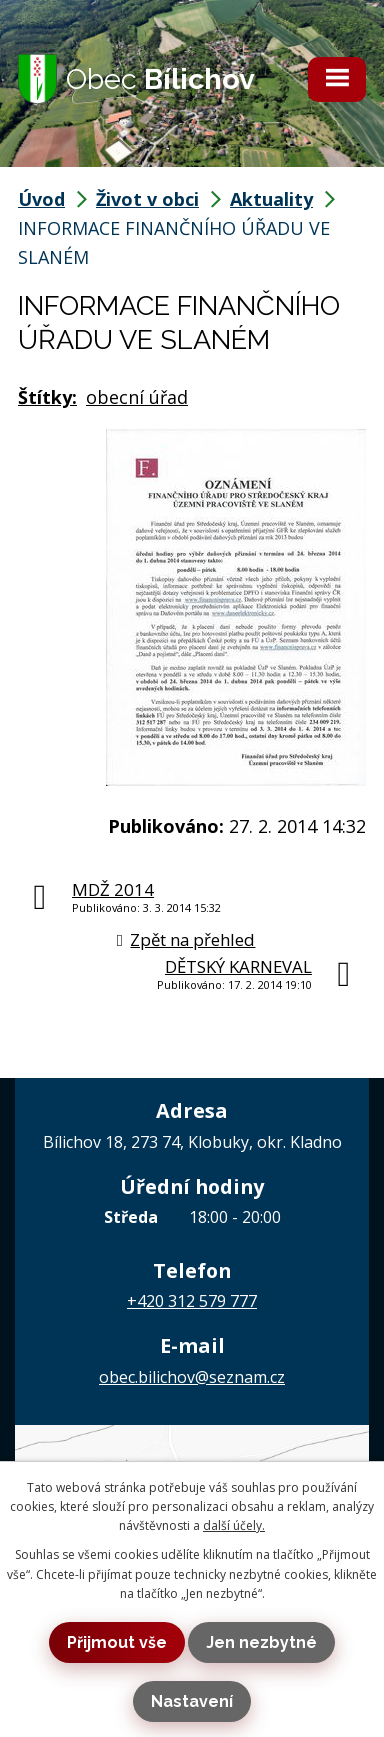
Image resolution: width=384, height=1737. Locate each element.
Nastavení (192, 1701)
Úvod (41, 199)
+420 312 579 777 (192, 1301)
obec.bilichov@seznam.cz (192, 1377)
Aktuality (271, 199)
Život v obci (147, 199)
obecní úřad (137, 397)
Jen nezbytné (261, 1642)
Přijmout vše (117, 1642)
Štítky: (47, 397)
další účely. (234, 1525)
